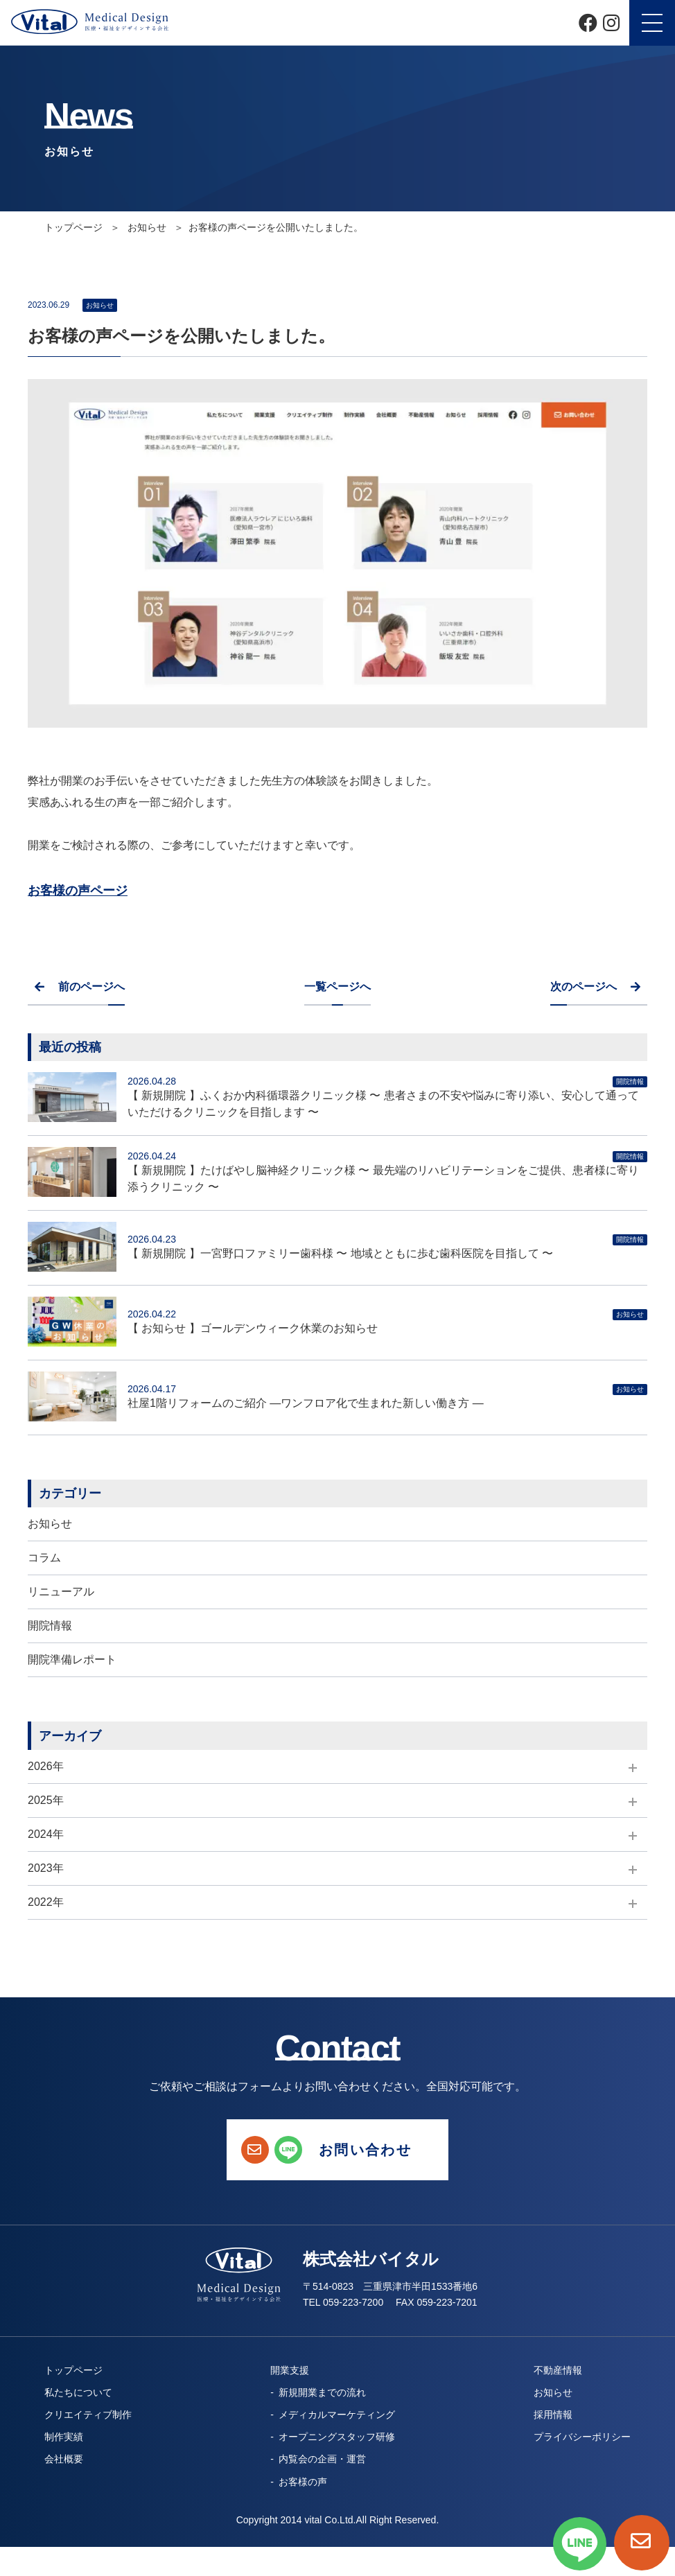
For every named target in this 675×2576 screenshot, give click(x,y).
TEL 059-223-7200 (343, 2302)
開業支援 (289, 2370)
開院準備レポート (72, 1659)
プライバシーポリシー (582, 2436)
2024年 (46, 1834)
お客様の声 (303, 2481)
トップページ (74, 227)
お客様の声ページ (78, 890)
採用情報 (553, 2414)
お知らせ (50, 1524)
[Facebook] (588, 22)
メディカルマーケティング (337, 2414)
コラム (44, 1557)
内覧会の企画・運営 (322, 2458)
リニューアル (61, 1591)
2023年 (46, 1868)
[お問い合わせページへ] (641, 2542)
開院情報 (50, 1625)
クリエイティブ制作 (88, 2414)
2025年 (46, 1800)
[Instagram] (611, 22)
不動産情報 (558, 2370)
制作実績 (63, 2436)
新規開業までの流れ (322, 2392)
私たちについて (78, 2392)
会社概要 (63, 2458)
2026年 (46, 1766)
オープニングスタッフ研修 (337, 2436)
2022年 (46, 1902)
